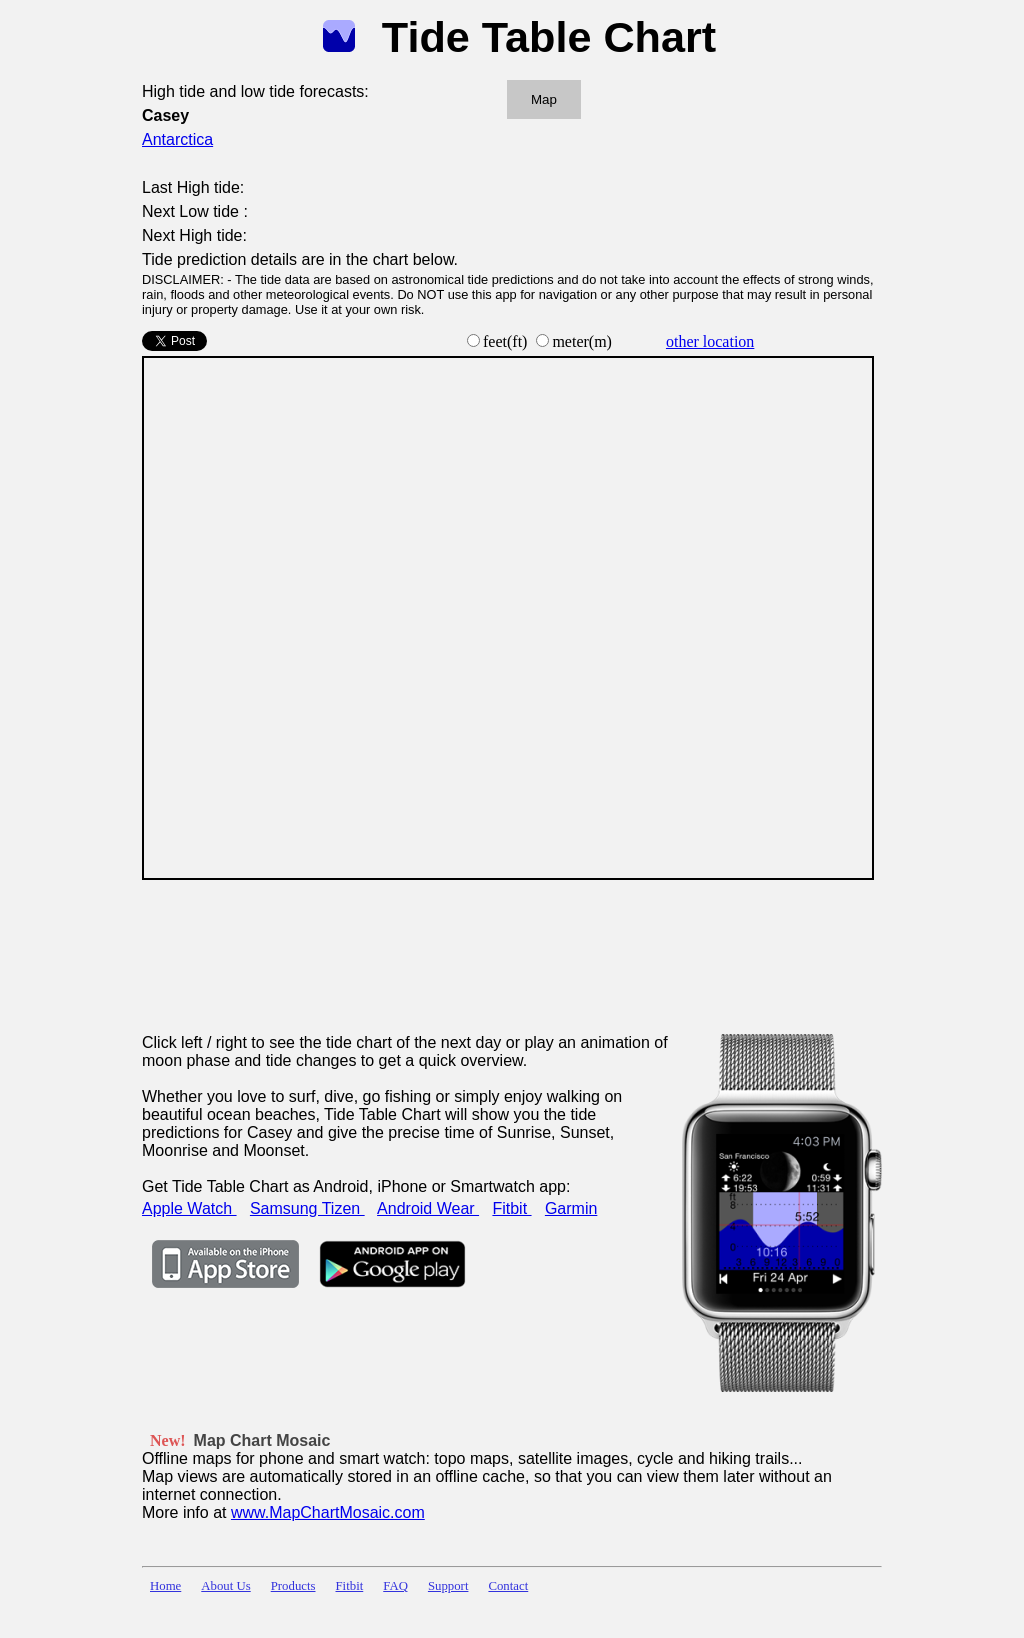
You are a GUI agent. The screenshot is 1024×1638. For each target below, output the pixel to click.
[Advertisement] (506, 944)
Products (293, 1586)
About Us (225, 1586)
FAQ (395, 1586)
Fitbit (511, 1208)
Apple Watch (189, 1208)
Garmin (571, 1208)
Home (165, 1586)
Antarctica (177, 139)
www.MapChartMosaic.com (328, 1512)
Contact (508, 1586)
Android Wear (428, 1208)
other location (710, 341)
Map (544, 99)
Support (448, 1586)
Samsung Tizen (307, 1208)
